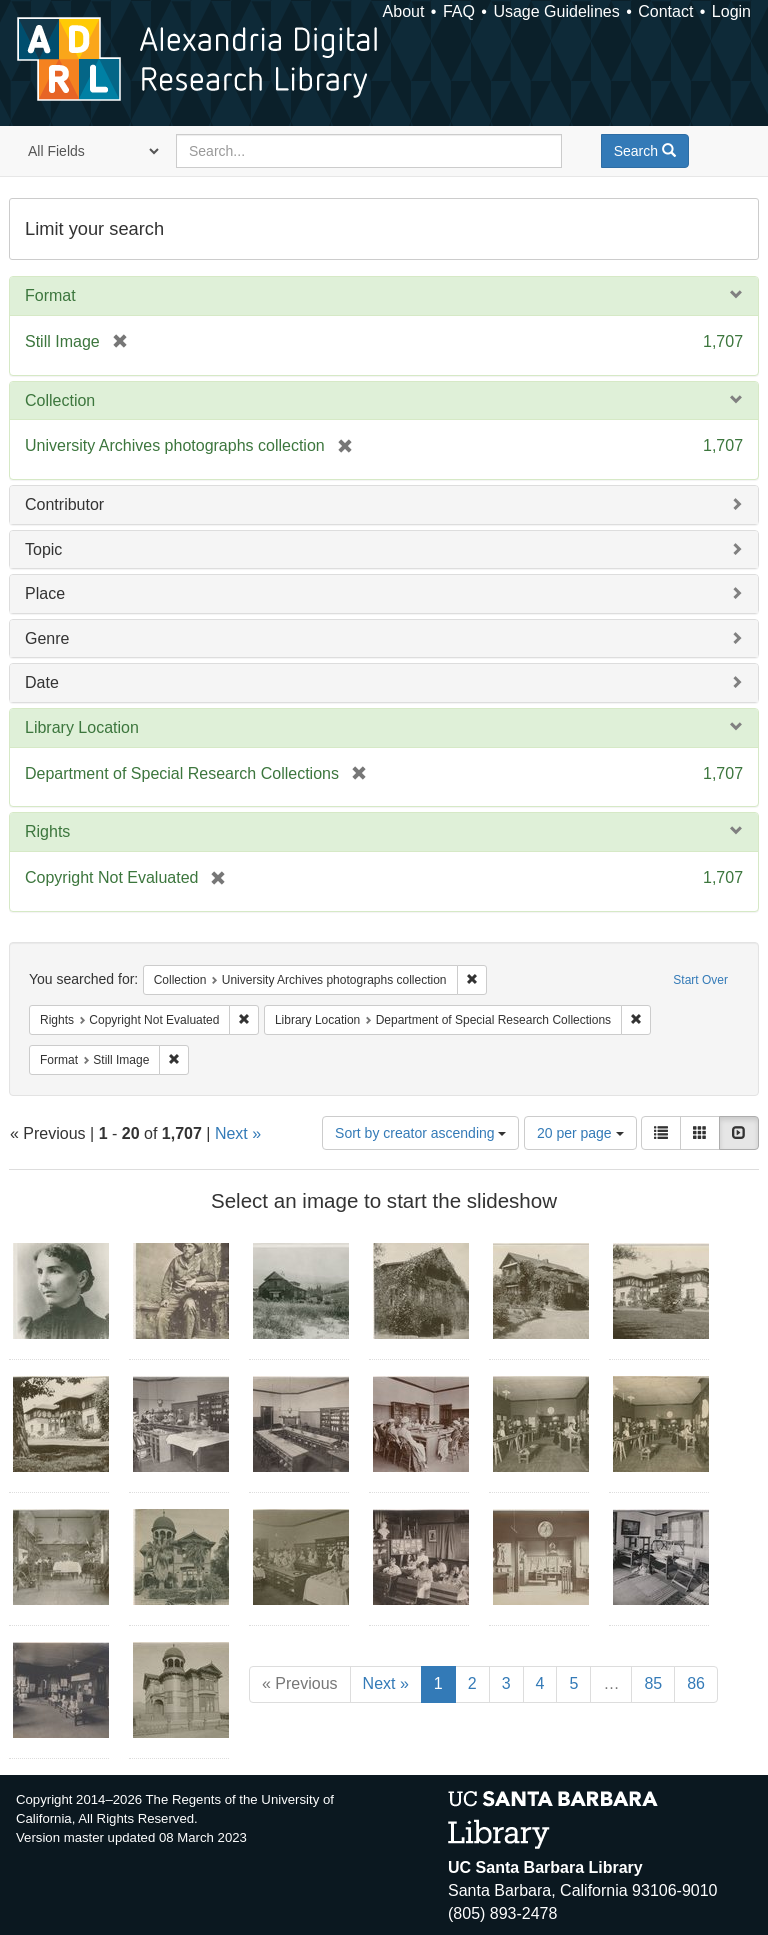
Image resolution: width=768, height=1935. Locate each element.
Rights (47, 831)
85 (653, 1683)
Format (50, 295)
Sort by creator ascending (420, 1133)
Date (42, 682)
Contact (665, 11)
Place (45, 593)
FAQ (459, 11)
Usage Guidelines (556, 11)
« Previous (300, 1683)
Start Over (700, 980)
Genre (47, 638)
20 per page (580, 1133)
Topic (43, 549)
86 (696, 1683)
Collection (60, 400)
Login (731, 11)
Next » (238, 1133)
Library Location (82, 727)
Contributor (64, 504)
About (404, 11)
